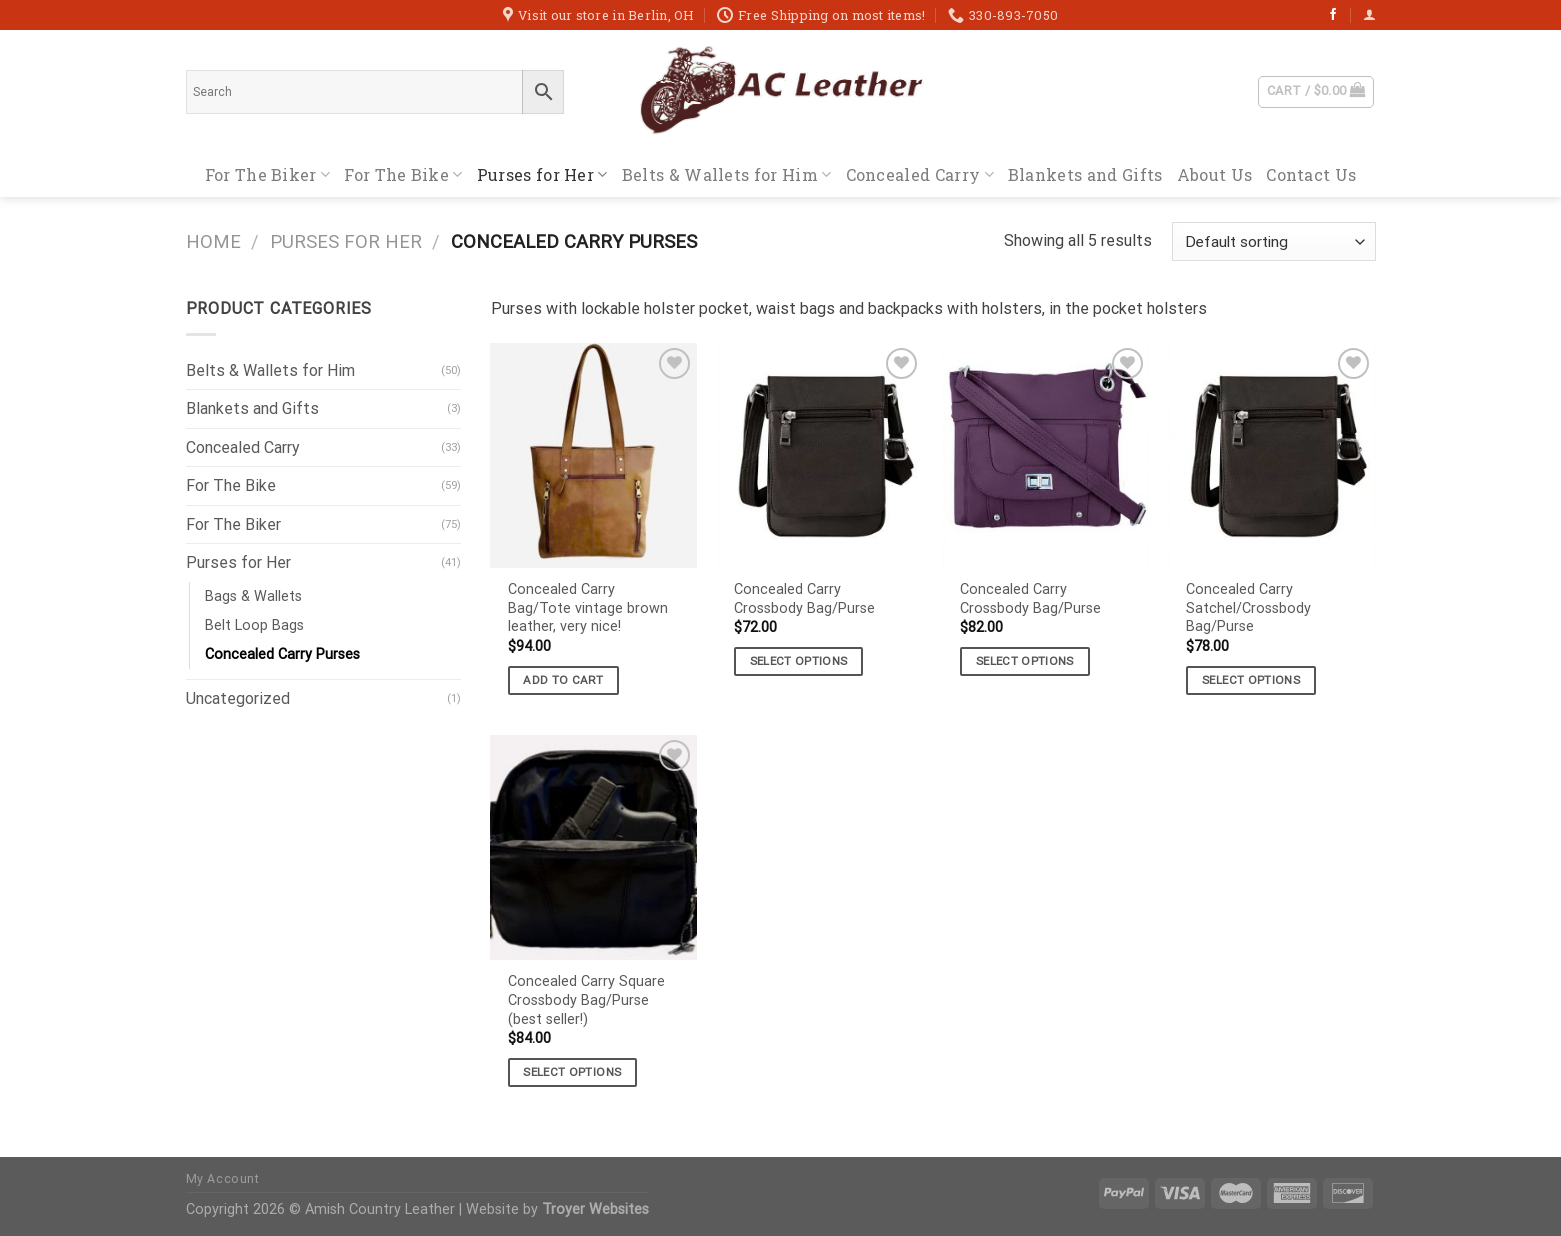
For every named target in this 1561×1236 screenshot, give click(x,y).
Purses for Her (542, 174)
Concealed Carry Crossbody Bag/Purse (804, 599)
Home (213, 241)
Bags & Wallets (253, 596)
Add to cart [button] (563, 680)
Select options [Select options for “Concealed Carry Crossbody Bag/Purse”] (799, 661)
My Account (223, 1179)
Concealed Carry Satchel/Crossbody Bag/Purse (1248, 608)
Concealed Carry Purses (282, 654)
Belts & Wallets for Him (727, 174)
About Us (1215, 174)
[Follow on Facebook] (1333, 15)
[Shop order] (1273, 241)
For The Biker (268, 174)
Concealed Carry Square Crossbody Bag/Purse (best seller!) (586, 1000)
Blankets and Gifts (1085, 174)
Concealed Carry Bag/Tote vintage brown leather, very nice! (588, 608)
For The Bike (403, 174)
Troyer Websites (595, 1209)
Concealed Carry (920, 174)
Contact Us (1311, 174)
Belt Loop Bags (254, 625)
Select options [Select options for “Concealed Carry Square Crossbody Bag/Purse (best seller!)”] (572, 1072)
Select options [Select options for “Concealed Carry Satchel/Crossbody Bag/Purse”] (1251, 680)
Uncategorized (238, 698)
